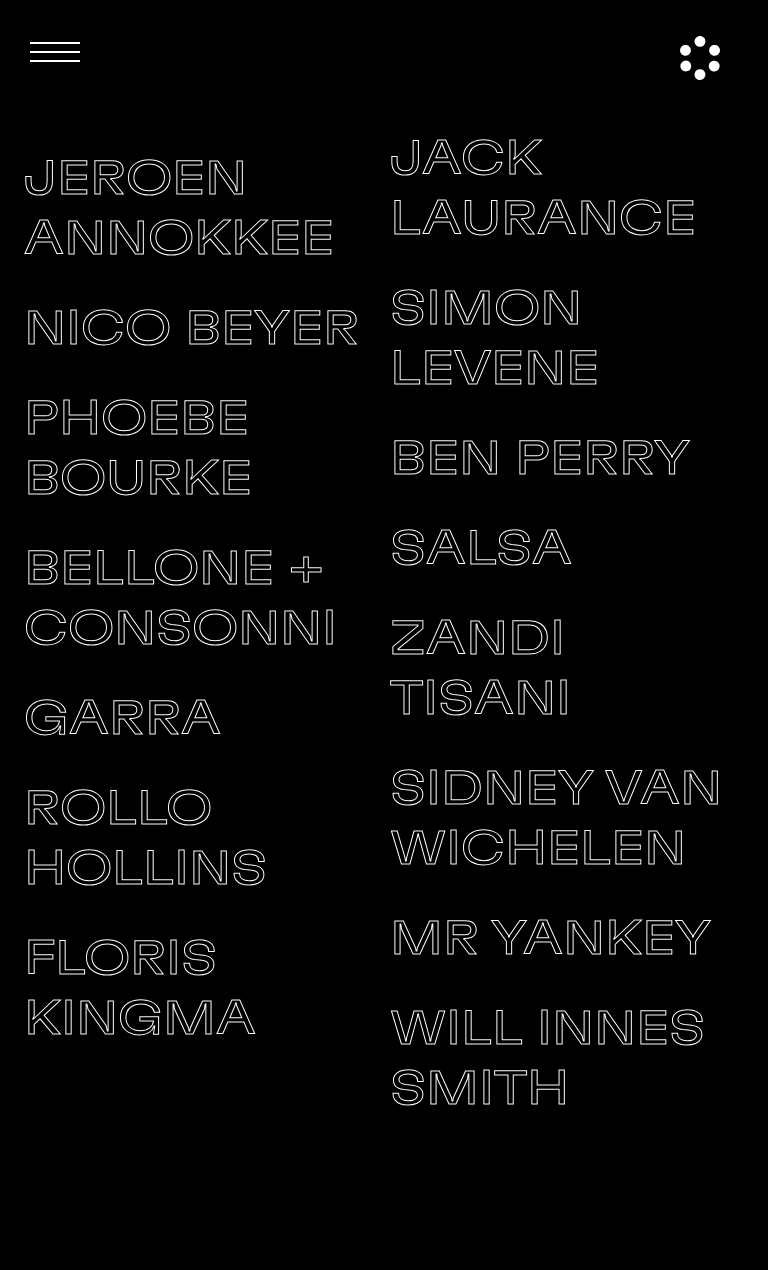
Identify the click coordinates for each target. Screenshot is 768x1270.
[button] (55, 52)
